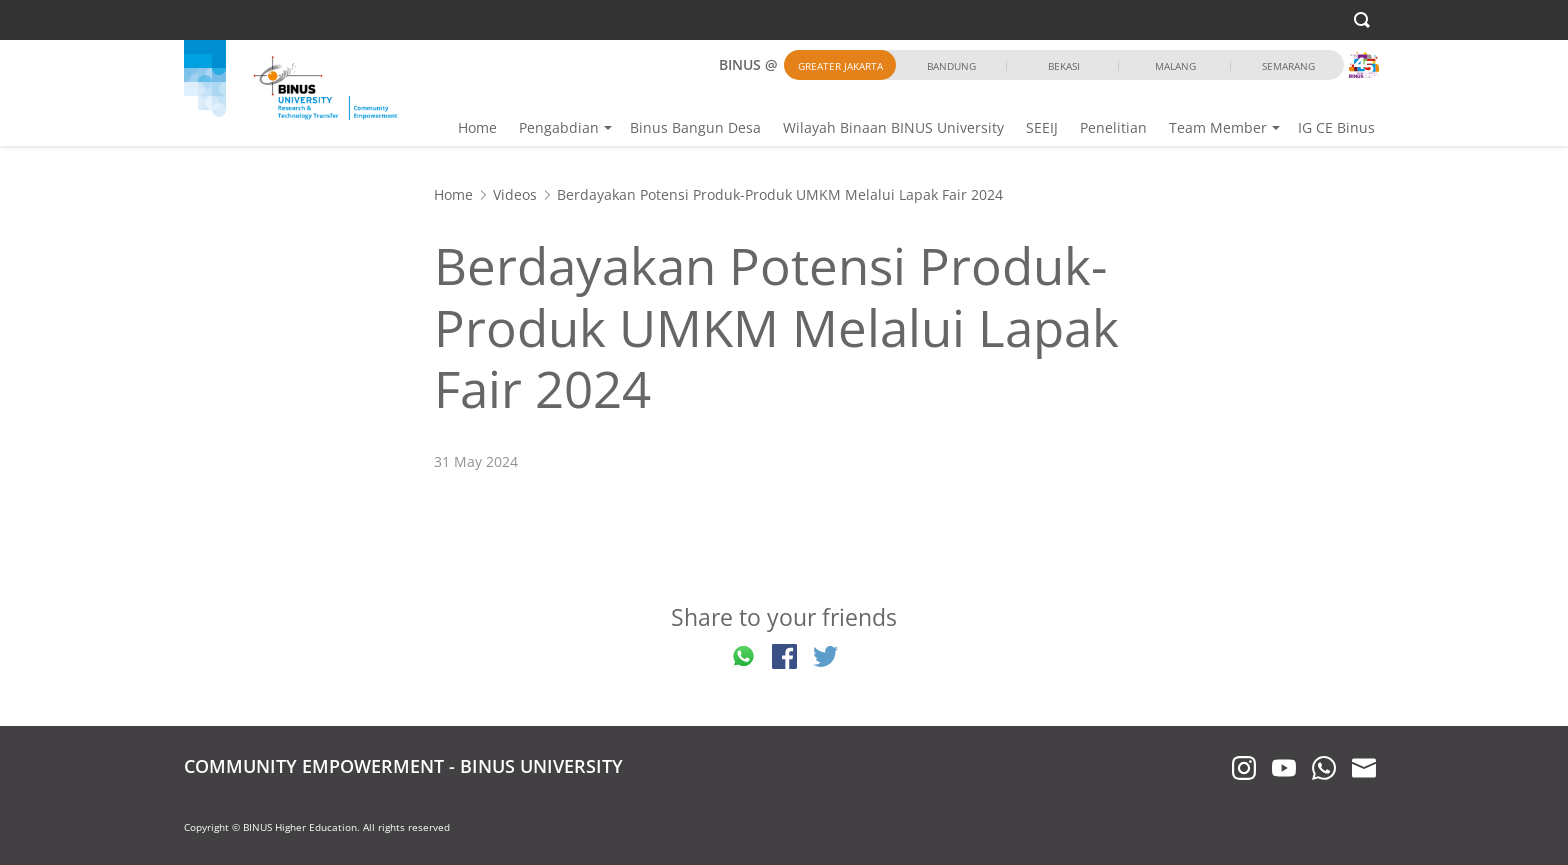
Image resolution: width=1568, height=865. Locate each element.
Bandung (951, 66)
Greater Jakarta (840, 66)
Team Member (1218, 127)
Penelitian (1113, 127)
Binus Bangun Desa (695, 127)
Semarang (1288, 66)
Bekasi (1064, 66)
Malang (1175, 66)
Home (477, 127)
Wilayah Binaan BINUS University (893, 127)
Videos (515, 194)
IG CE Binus (1336, 127)
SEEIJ (1042, 127)
